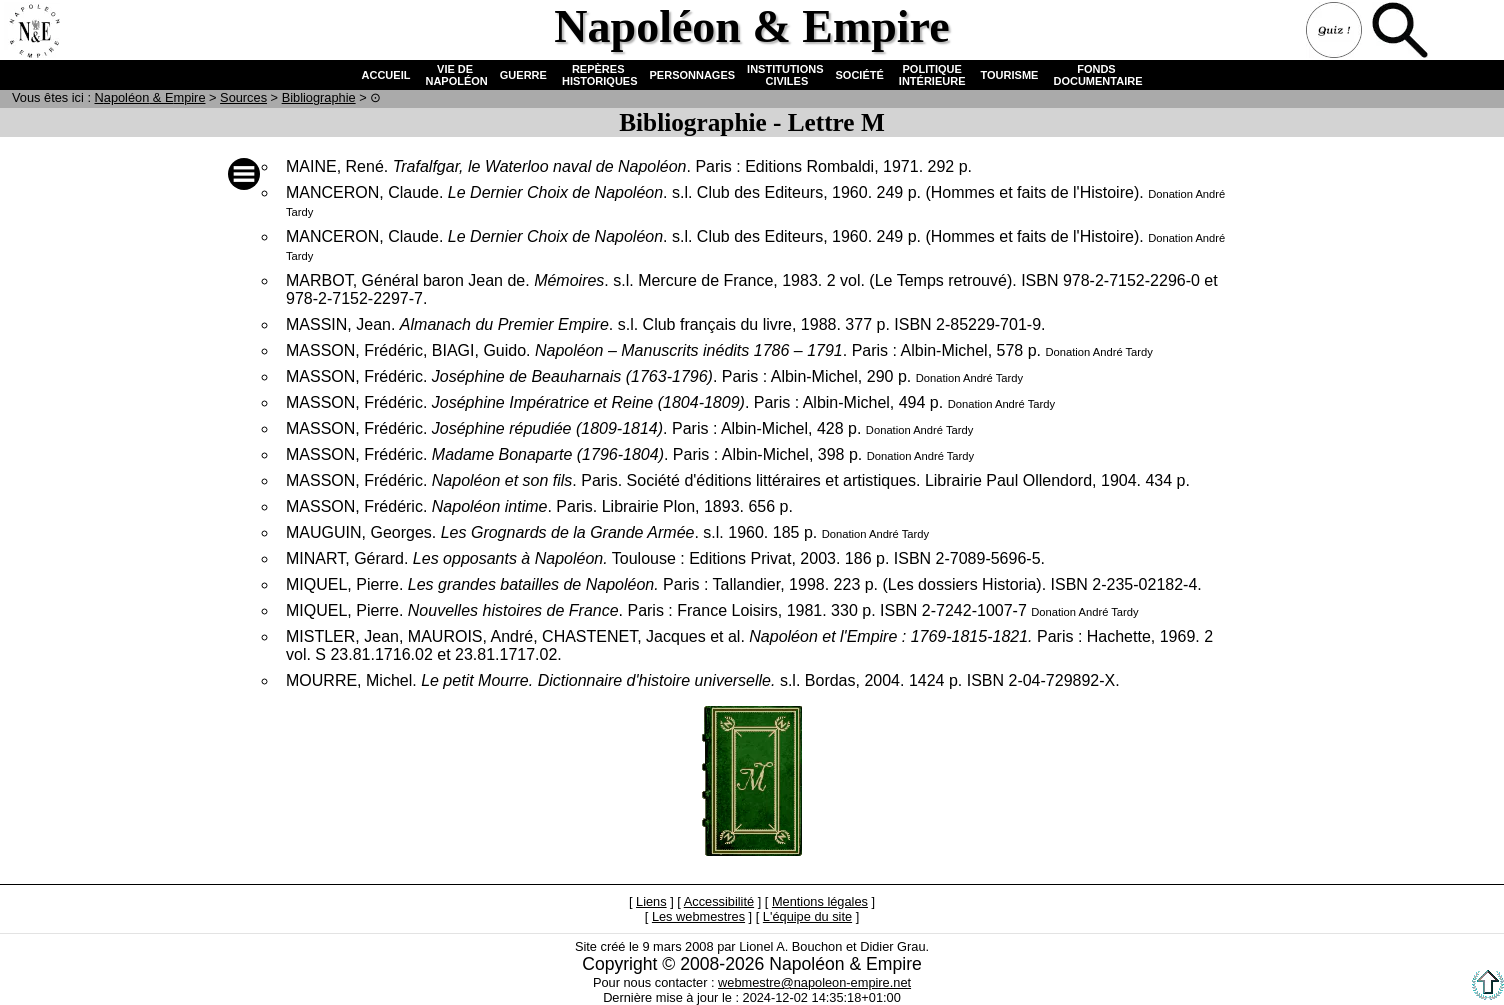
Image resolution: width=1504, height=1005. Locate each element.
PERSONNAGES (693, 75)
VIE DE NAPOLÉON (454, 75)
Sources (243, 97)
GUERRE (523, 75)
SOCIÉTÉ (860, 75)
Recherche (1402, 32)
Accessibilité (719, 901)
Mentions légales (820, 901)
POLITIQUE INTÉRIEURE (932, 75)
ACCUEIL (386, 75)
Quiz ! (1336, 32)
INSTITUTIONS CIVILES (785, 75)
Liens (651, 901)
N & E (150, 97)
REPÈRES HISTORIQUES (598, 75)
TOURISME (1010, 75)
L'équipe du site (807, 916)
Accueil (34, 32)
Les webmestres (698, 916)
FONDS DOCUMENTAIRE (1096, 75)
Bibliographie (319, 97)
